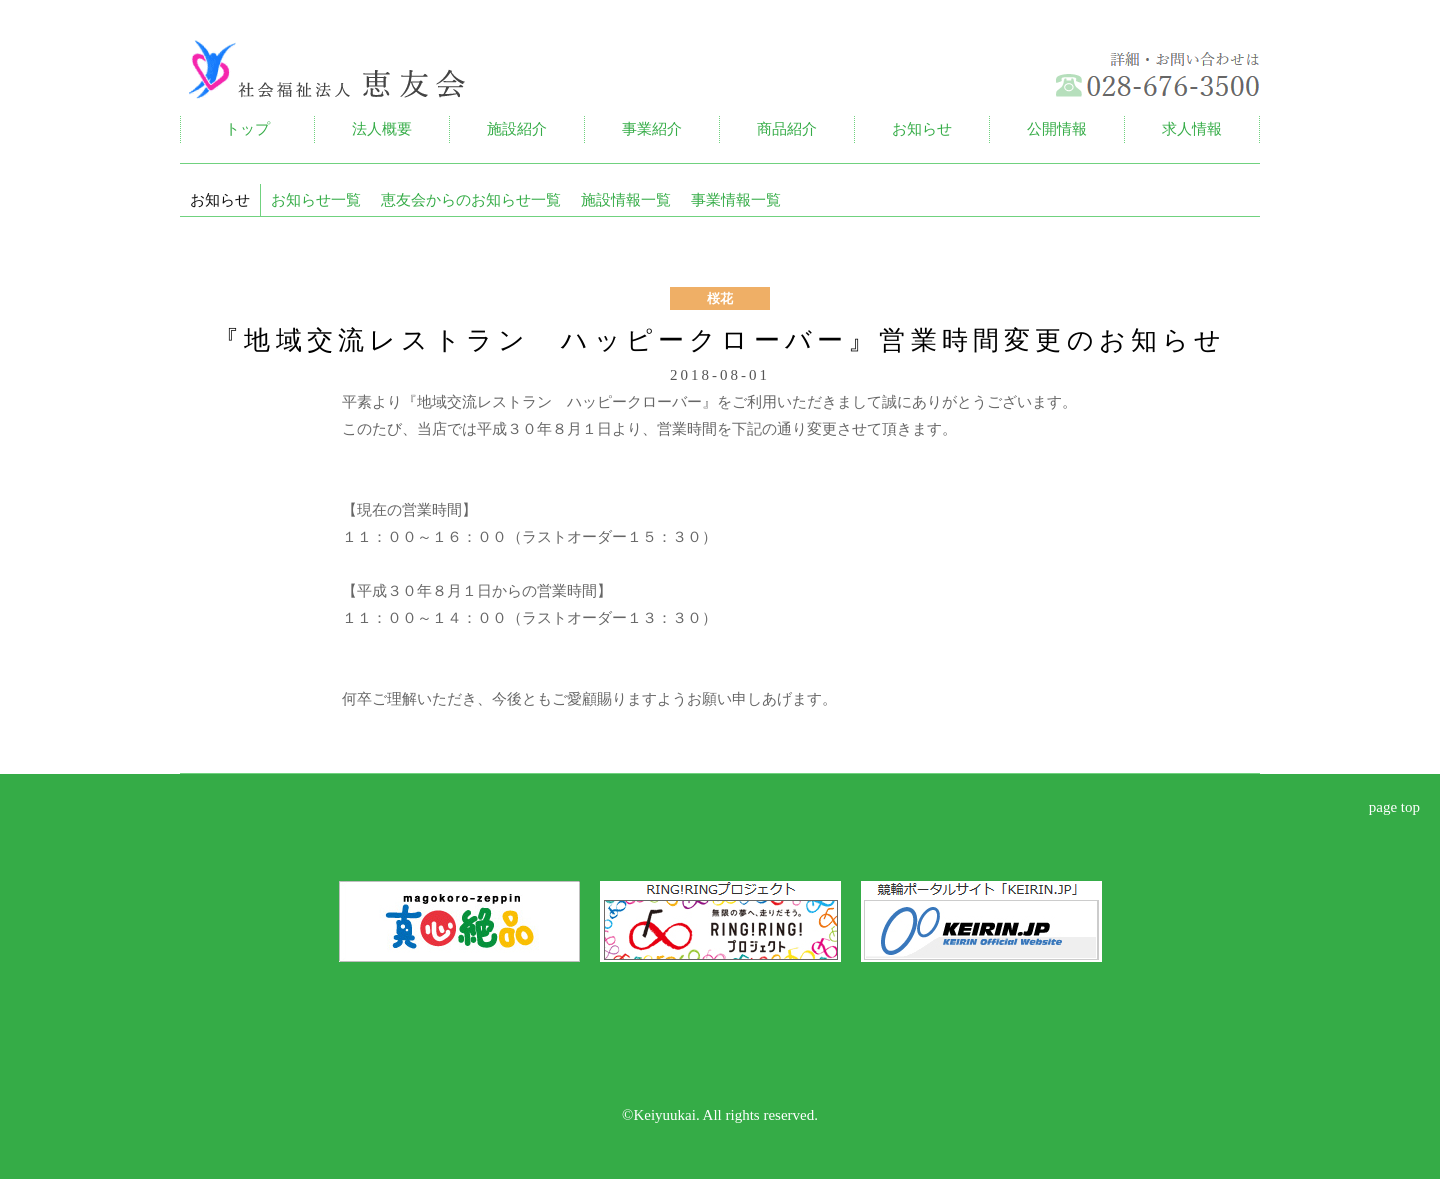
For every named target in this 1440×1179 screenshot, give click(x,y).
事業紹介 (652, 129)
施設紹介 (517, 129)
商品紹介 (787, 129)
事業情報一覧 (736, 200)
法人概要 (382, 129)
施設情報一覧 (626, 200)
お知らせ (922, 129)
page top (1394, 807)
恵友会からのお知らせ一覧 (471, 200)
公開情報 (1057, 129)
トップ (247, 129)
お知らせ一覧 (316, 200)
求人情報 (1192, 129)
